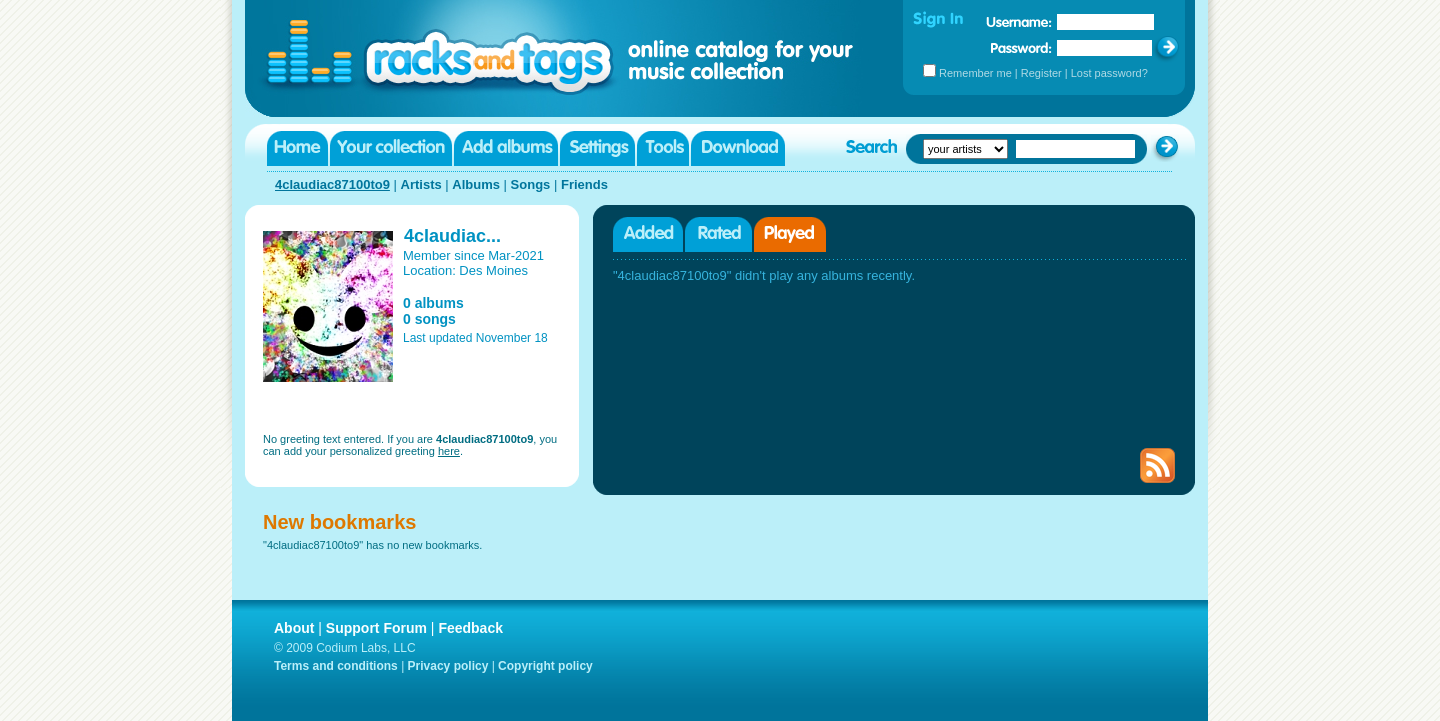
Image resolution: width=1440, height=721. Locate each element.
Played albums (790, 234)
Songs (531, 184)
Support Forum (376, 628)
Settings (597, 148)
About (294, 628)
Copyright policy (545, 666)
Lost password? (1109, 73)
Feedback (470, 628)
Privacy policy (448, 666)
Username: (1019, 22)
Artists (421, 184)
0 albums (433, 303)
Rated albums (718, 234)
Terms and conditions (336, 666)
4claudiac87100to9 (332, 184)
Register (1041, 73)
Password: (1021, 47)
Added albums (648, 234)
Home (297, 148)
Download (738, 148)
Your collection (391, 148)
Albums (476, 184)
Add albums (506, 148)
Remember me (975, 73)
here (449, 451)
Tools (663, 148)
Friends (584, 184)
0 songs (429, 319)
